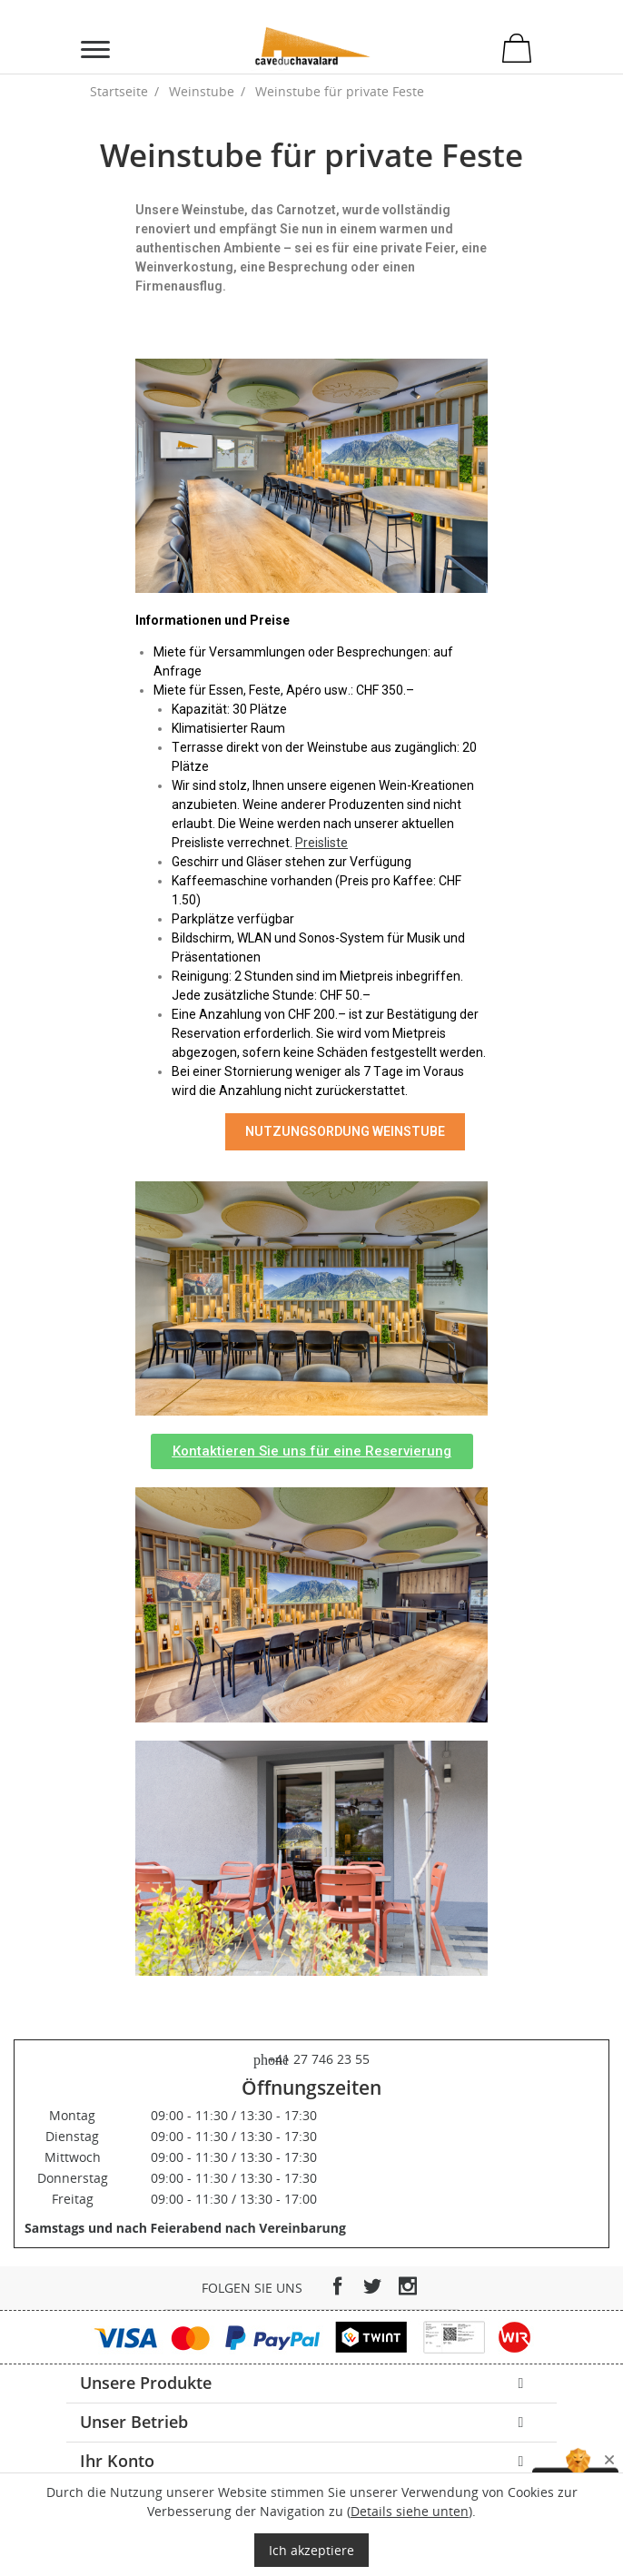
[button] (312, 1451)
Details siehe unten (410, 2511)
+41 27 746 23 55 (311, 2059)
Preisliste (321, 842)
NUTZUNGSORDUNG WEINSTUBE (345, 1131)
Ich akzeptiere (311, 2550)
